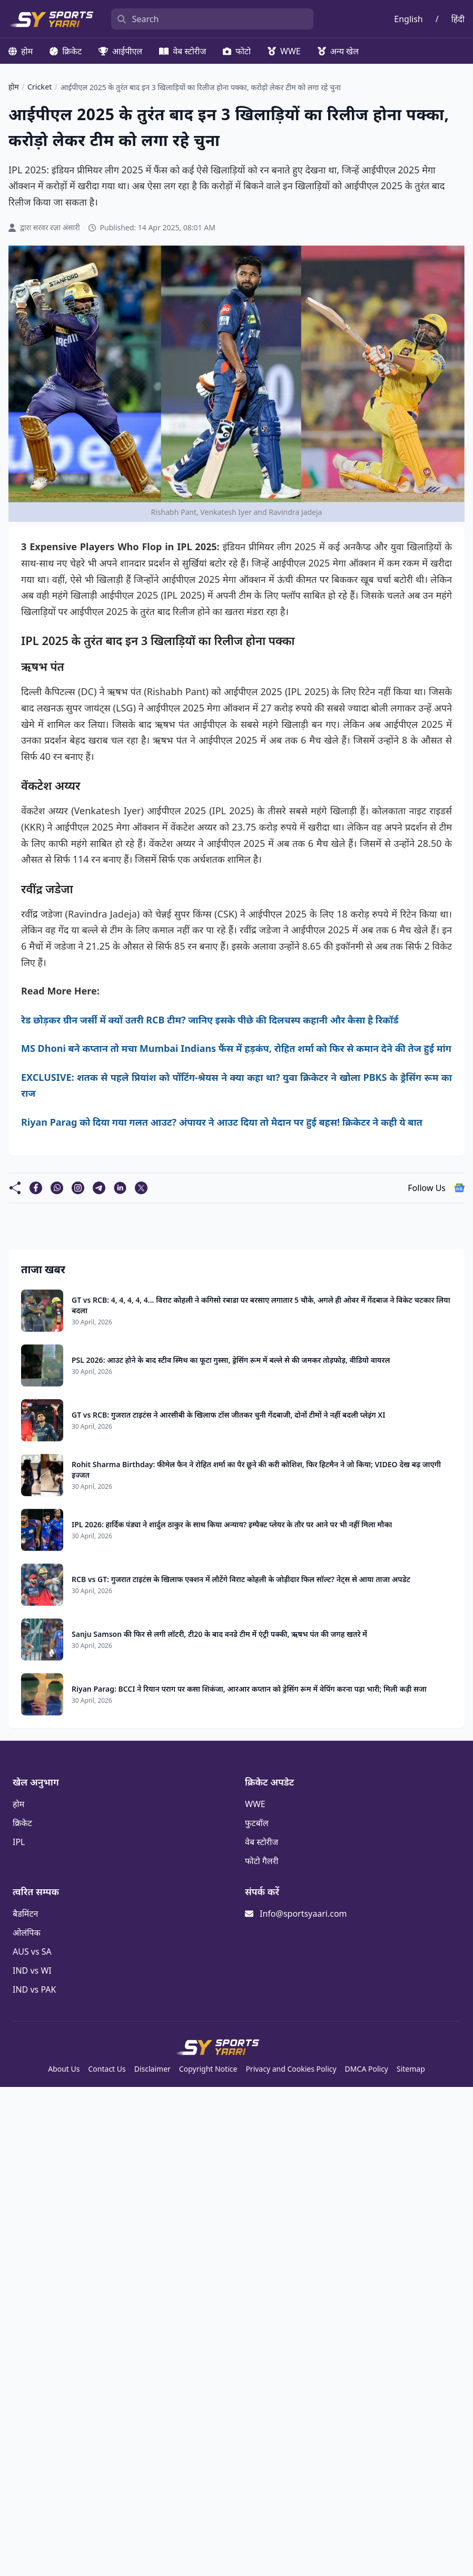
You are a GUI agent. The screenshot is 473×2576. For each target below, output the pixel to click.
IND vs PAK (34, 1989)
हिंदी (458, 19)
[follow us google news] (459, 1188)
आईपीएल (120, 51)
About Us (64, 2069)
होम (20, 51)
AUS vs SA (32, 1951)
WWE (284, 51)
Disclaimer (152, 2069)
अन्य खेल (338, 51)
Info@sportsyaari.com (303, 1913)
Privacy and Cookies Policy (290, 2069)
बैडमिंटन (25, 1913)
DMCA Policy (366, 2069)
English (408, 19)
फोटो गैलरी (261, 1861)
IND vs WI (32, 1970)
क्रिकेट (66, 51)
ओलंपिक (27, 1932)
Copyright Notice (208, 2069)
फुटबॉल (257, 1823)
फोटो (237, 51)
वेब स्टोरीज (182, 51)
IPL (19, 1842)
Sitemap (411, 2069)
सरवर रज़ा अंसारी (56, 227)
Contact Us (107, 2069)
